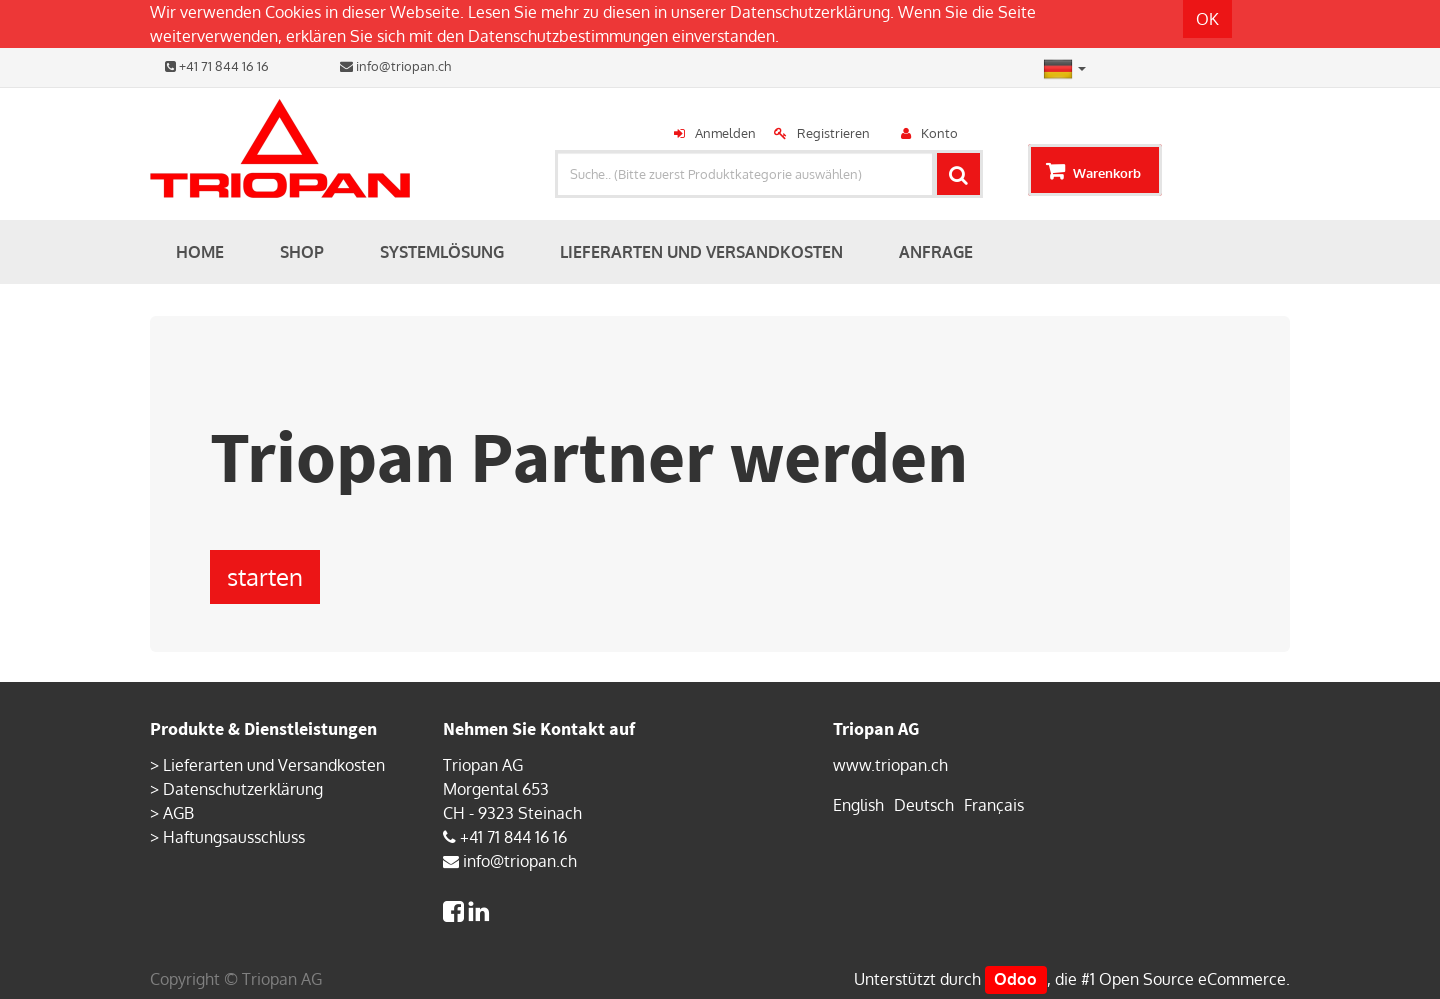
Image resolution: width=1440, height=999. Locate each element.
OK (1207, 19)
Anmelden (725, 133)
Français (994, 805)
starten (265, 576)
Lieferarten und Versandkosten (274, 765)
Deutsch (924, 805)
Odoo (1015, 979)
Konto (939, 133)
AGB (178, 813)
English (858, 805)
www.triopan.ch (890, 765)
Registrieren (833, 133)
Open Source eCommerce (1192, 979)
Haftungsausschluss (234, 837)
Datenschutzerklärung (810, 12)
